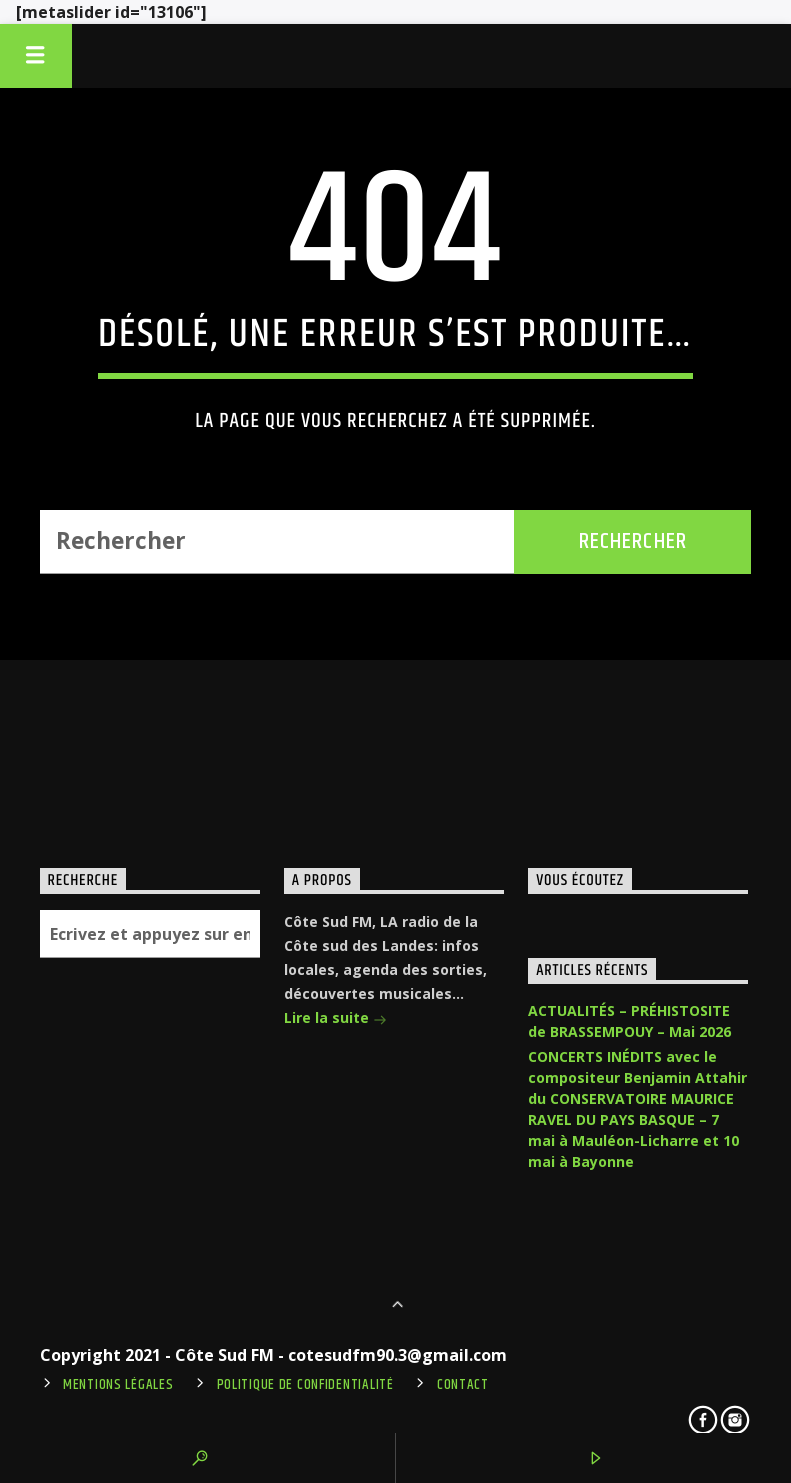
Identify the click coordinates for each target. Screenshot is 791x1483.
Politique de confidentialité (305, 1385)
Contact (463, 1385)
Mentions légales (118, 1385)
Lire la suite (335, 1019)
